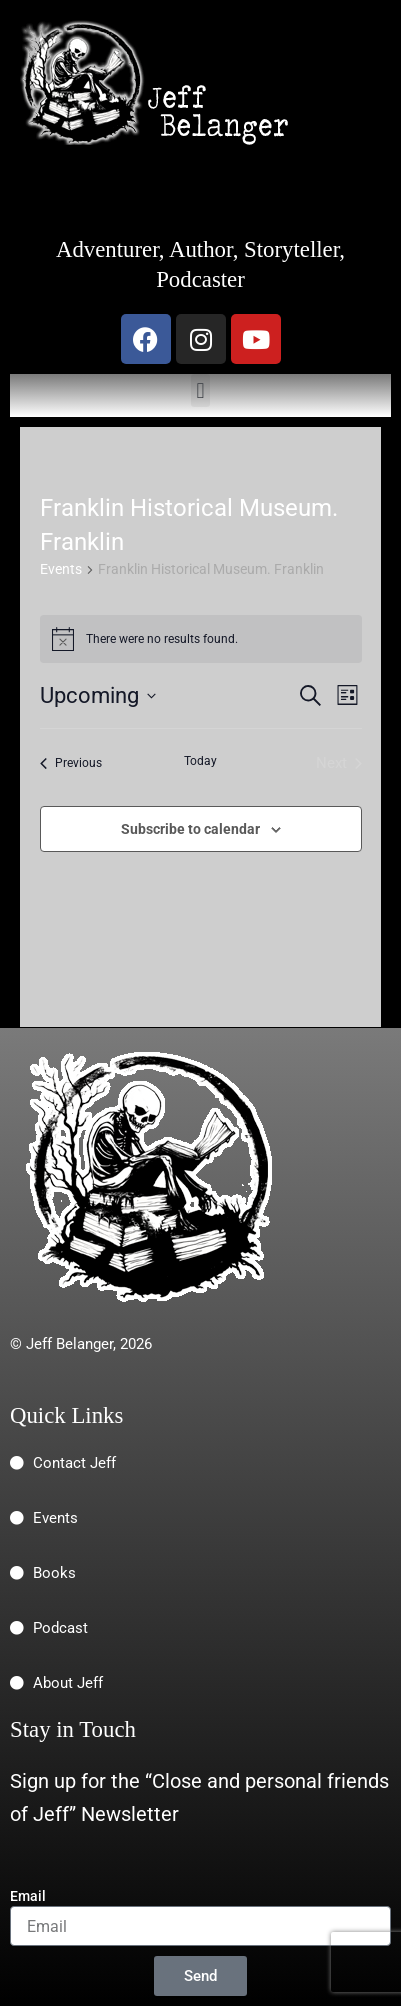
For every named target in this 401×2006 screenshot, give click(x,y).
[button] (200, 390)
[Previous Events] (71, 763)
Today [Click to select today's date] (200, 761)
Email (28, 1896)
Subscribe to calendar (190, 829)
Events (61, 569)
